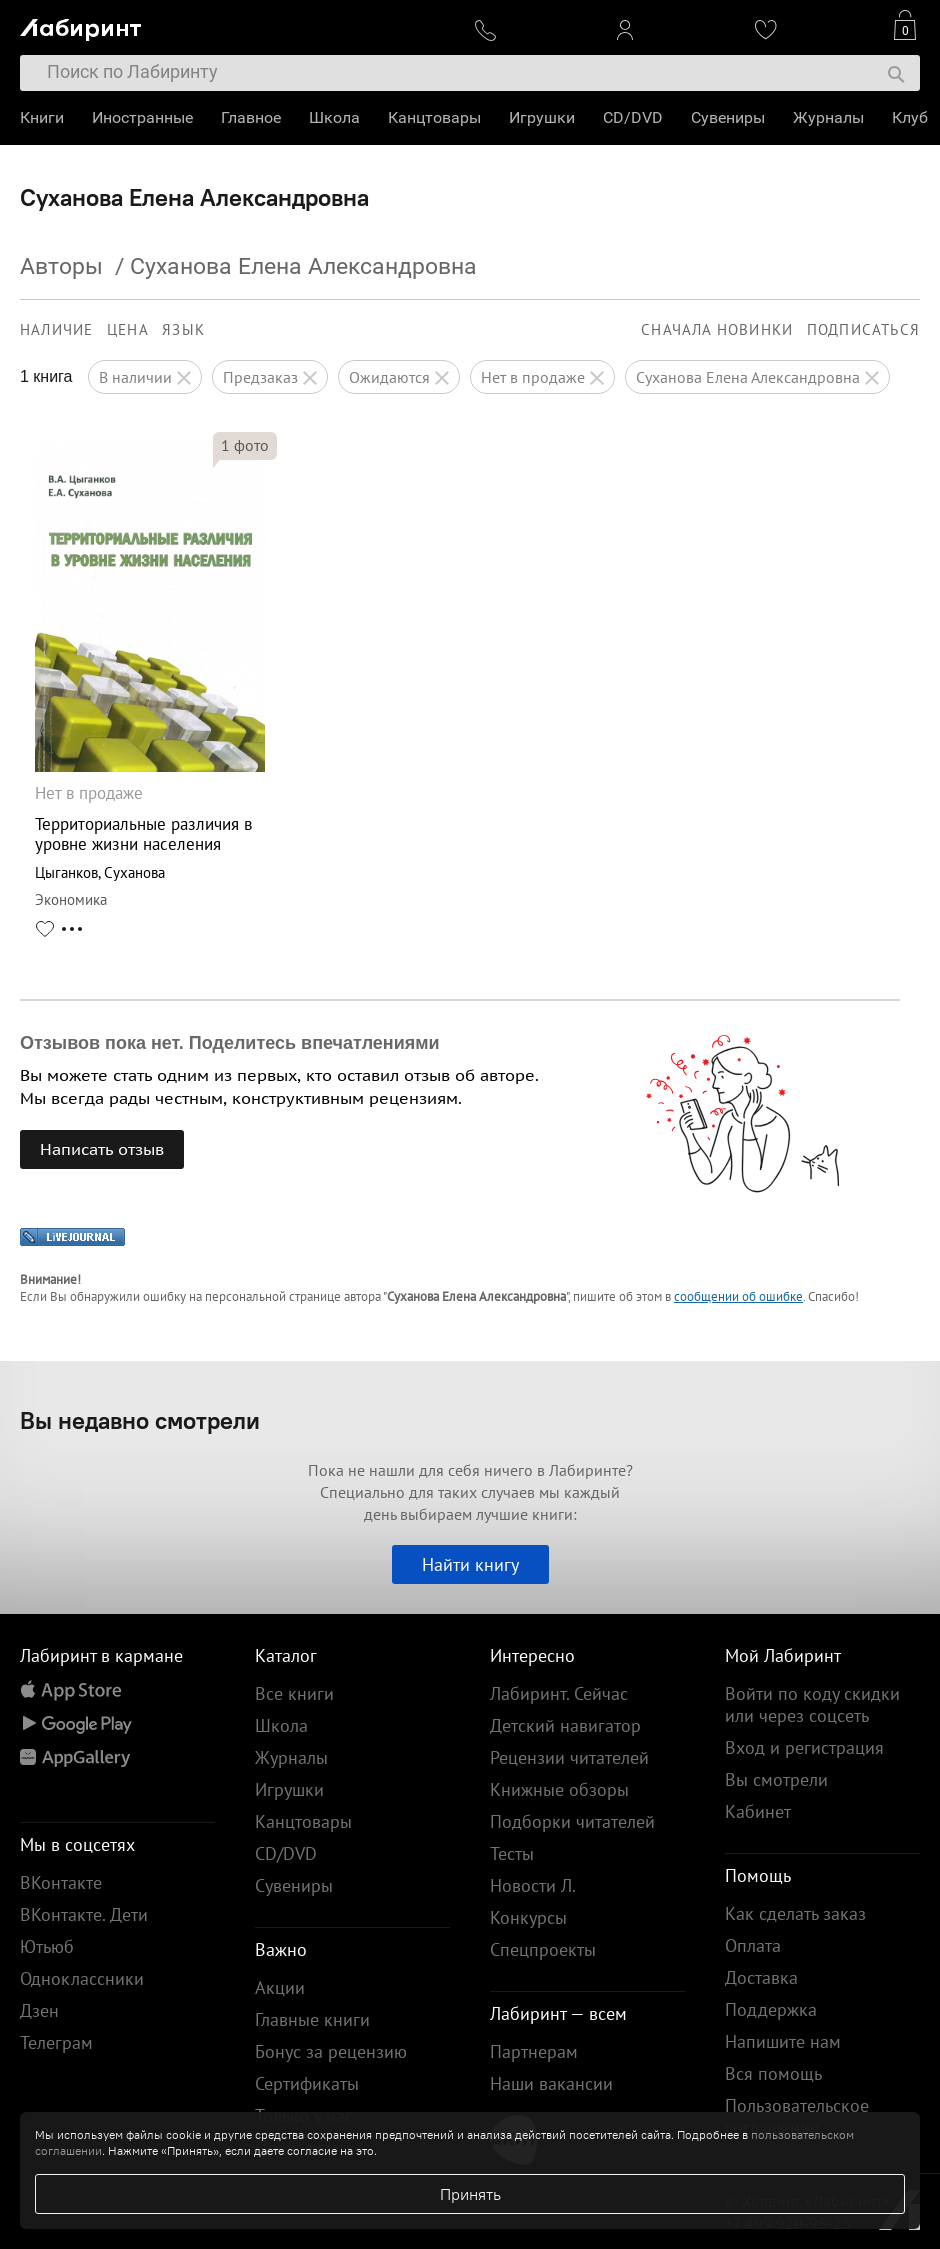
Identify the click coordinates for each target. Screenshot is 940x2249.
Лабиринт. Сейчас (559, 1693)
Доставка (761, 1977)
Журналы (828, 117)
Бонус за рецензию (331, 2051)
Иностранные (142, 117)
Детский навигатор (565, 1725)
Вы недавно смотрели (140, 1420)
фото (245, 445)
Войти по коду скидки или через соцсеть (812, 1704)
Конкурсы (528, 1917)
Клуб (910, 117)
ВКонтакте (61, 1882)
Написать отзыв (102, 1149)
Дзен (39, 2010)
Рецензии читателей (569, 1757)
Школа (334, 117)
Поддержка (771, 2009)
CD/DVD (633, 117)
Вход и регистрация (804, 1747)
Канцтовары (434, 117)
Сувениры (728, 117)
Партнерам (534, 2051)
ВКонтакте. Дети (84, 1914)
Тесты (512, 1853)
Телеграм (56, 2042)
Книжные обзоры (559, 1789)
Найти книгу (470, 1564)
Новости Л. (533, 1885)
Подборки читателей (572, 1821)
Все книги (294, 1693)
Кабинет (758, 1811)
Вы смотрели (776, 1779)
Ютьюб (47, 1946)
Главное (251, 117)
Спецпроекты (543, 1949)
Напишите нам (783, 2041)
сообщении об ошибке (738, 1296)
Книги (42, 117)
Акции (280, 1987)
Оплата (753, 1945)
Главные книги (312, 2019)
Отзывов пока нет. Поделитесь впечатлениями (230, 1043)
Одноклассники (82, 1978)
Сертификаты (307, 2083)
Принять (470, 2194)
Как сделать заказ (795, 1913)
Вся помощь (773, 2073)
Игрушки (542, 117)
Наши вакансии (551, 2083)
